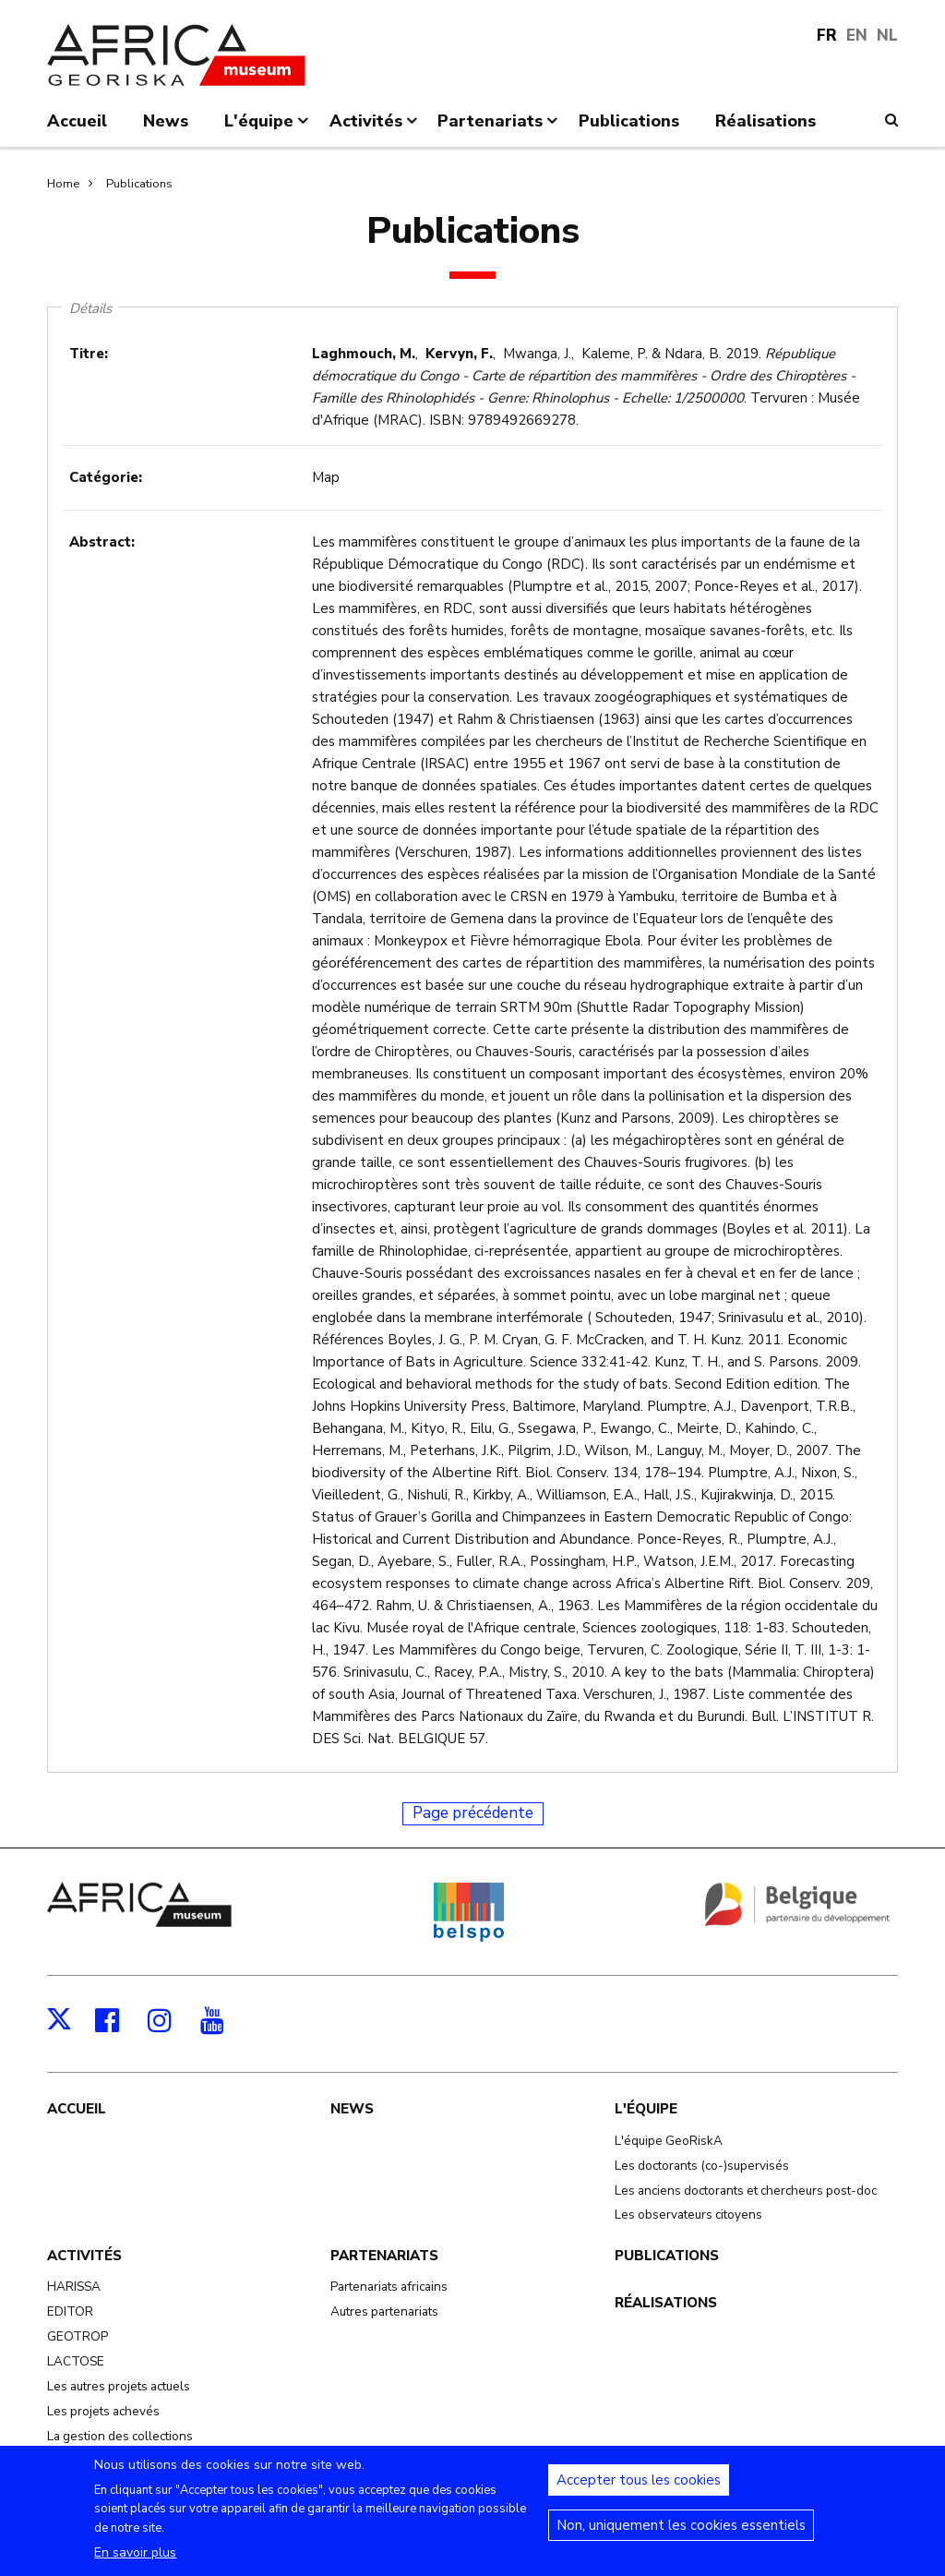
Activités (84, 2255)
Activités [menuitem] (375, 128)
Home (63, 183)
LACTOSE (75, 2361)
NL (887, 35)
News (352, 2109)
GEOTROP (77, 2336)
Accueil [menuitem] (77, 121)
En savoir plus (135, 2563)
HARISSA (74, 2286)
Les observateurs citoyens (688, 2214)
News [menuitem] (165, 121)
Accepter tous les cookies (638, 2491)
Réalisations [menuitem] (765, 121)
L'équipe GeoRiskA (669, 2140)
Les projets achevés (103, 2411)
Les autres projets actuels (118, 2386)
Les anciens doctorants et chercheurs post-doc (746, 2190)
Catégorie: (105, 477)
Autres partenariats (384, 2311)
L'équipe (646, 2109)
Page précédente (473, 1813)
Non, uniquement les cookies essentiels (681, 2536)
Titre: (88, 353)
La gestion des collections (120, 2436)
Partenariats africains (389, 2286)
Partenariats (384, 2255)
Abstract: (102, 542)
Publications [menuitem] (629, 121)
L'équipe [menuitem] (268, 128)
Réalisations (666, 2302)
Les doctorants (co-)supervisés (702, 2165)
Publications (139, 183)
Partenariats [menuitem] (499, 128)
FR (827, 35)
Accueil (76, 2109)
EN (856, 35)
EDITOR (70, 2311)
